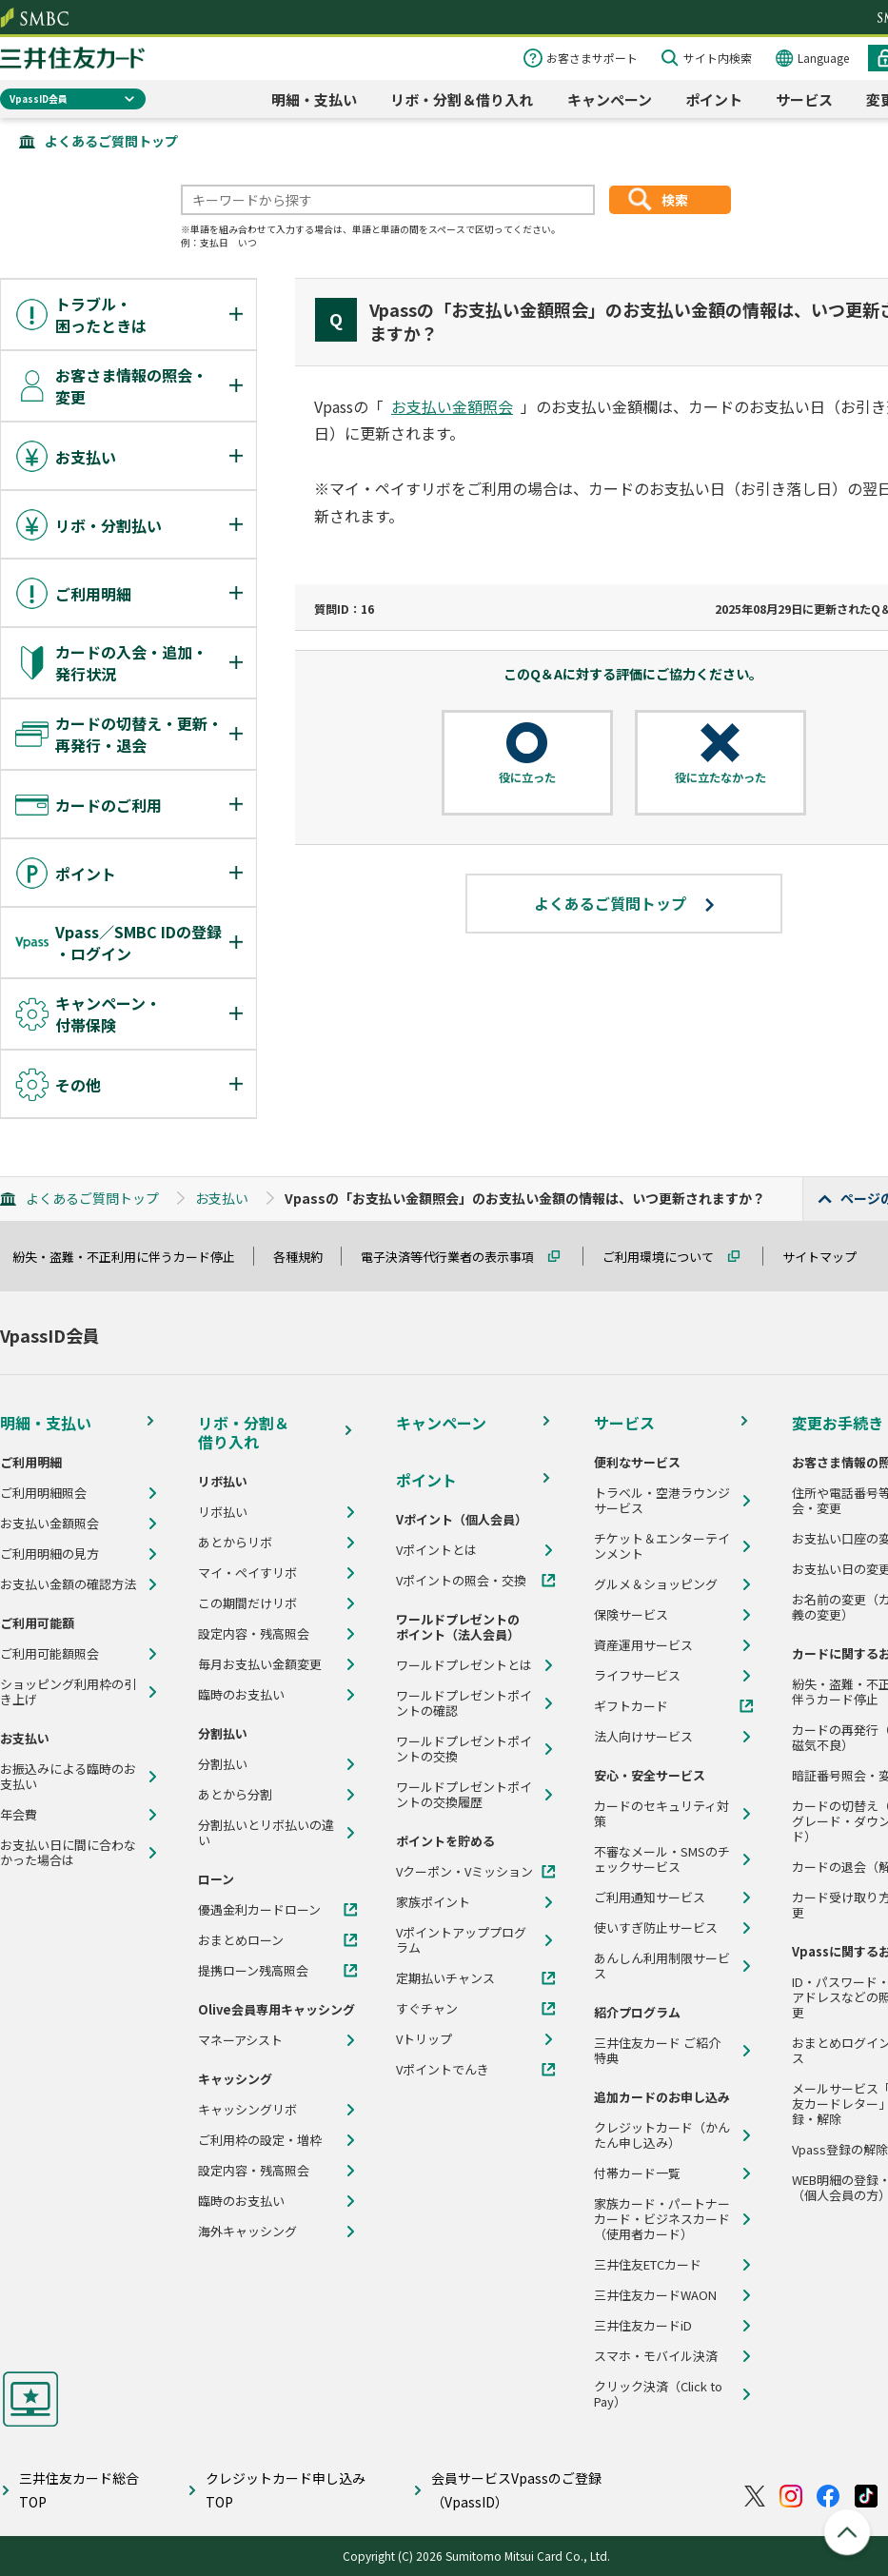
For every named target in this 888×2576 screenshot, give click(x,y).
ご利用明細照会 (43, 1493)
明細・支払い (314, 99)
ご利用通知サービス (649, 1897)
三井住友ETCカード (647, 2264)
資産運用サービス (643, 1645)
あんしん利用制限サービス (662, 1966)
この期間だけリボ (247, 1603)
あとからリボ (235, 1542)
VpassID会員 (39, 98)
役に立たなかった (720, 777)
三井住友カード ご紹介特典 (657, 2050)
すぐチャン (427, 2008)
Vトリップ (424, 2039)
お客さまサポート (592, 57)
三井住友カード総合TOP (79, 2489)
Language (823, 57)
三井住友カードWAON (655, 2295)
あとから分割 (235, 1794)
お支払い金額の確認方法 (68, 1584)
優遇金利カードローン (259, 1909)
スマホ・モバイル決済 (656, 2356)
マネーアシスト (240, 2040)
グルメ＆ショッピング (656, 1584)
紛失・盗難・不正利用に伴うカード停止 (132, 1256)
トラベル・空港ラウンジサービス (662, 1500)
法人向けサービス (643, 1736)
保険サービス (631, 1614)
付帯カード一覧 (637, 2173)
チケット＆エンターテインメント (662, 1546)
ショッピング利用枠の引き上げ (68, 1692)
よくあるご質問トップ (111, 140)
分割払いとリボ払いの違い (266, 1833)
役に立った (527, 777)
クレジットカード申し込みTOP (285, 2489)
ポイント (713, 99)
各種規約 (306, 1256)
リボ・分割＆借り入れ (461, 99)
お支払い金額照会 (452, 406)
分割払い (222, 1764)
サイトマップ (828, 1256)
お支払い (221, 1198)
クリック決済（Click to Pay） (658, 2394)
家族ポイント (433, 1902)
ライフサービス (637, 1675)
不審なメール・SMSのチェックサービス (662, 1859)
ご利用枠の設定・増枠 (260, 2140)
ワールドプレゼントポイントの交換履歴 (464, 1795)
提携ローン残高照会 (253, 1970)
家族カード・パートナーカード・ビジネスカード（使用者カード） (662, 2219)
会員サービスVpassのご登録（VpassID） (516, 2489)
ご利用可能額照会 (49, 1654)
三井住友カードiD (643, 2325)
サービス (804, 99)
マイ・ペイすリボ (247, 1573)
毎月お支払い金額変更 (260, 1664)
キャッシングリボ (247, 2109)
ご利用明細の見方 (49, 1554)
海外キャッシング (247, 2231)
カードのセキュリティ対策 (661, 1814)
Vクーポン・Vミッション (464, 1871)
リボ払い (222, 1512)
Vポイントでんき (442, 2069)
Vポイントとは (436, 1550)
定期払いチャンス (445, 1978)
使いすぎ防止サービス (656, 1928)
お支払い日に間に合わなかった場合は (68, 1853)
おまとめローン (241, 1940)
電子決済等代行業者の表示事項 (456, 1256)
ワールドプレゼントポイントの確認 (464, 1703)
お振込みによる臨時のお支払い (68, 1776)
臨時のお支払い (241, 1694)
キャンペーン (609, 99)
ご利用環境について (667, 1256)
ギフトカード (631, 1706)
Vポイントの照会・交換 (461, 1580)
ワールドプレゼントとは (464, 1665)
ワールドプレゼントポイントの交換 (464, 1749)
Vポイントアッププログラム (461, 1940)
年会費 (18, 1814)
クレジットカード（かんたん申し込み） (662, 2135)
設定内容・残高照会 (253, 1634)
